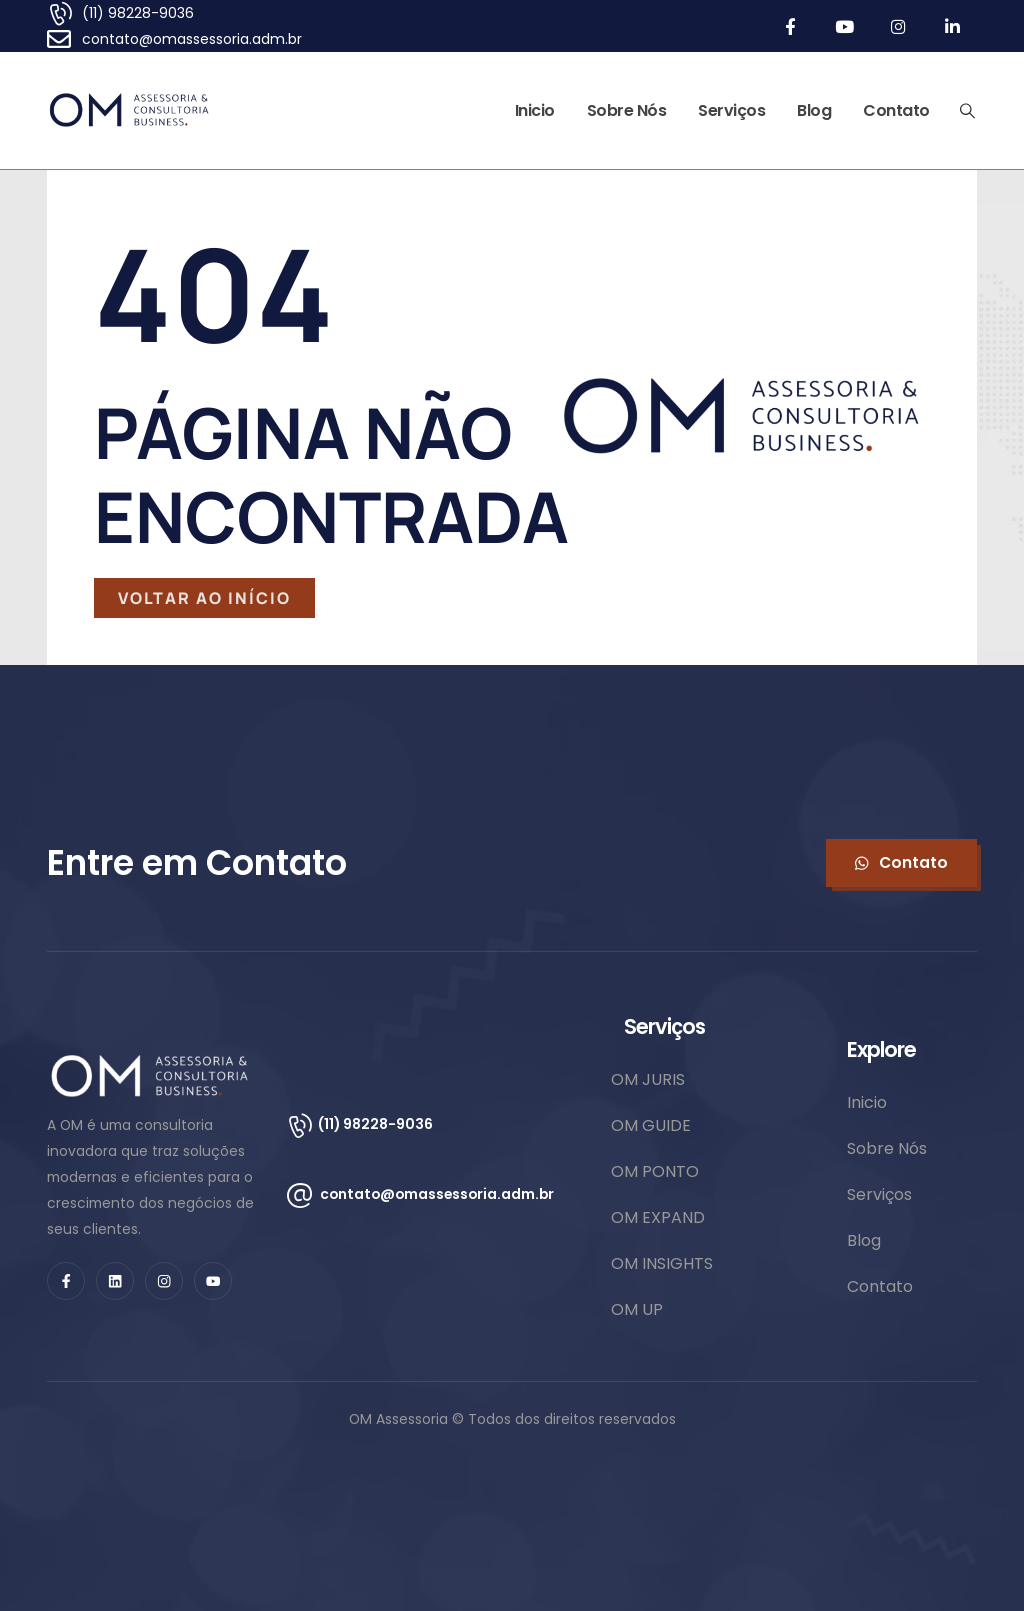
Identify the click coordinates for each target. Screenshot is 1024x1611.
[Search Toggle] (968, 111)
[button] (901, 863)
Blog (814, 110)
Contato (896, 110)
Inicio (535, 110)
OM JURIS (648, 1079)
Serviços (731, 110)
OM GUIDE (651, 1125)
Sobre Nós (627, 110)
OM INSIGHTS (662, 1263)
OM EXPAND (658, 1217)
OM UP (637, 1309)
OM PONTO (655, 1171)
